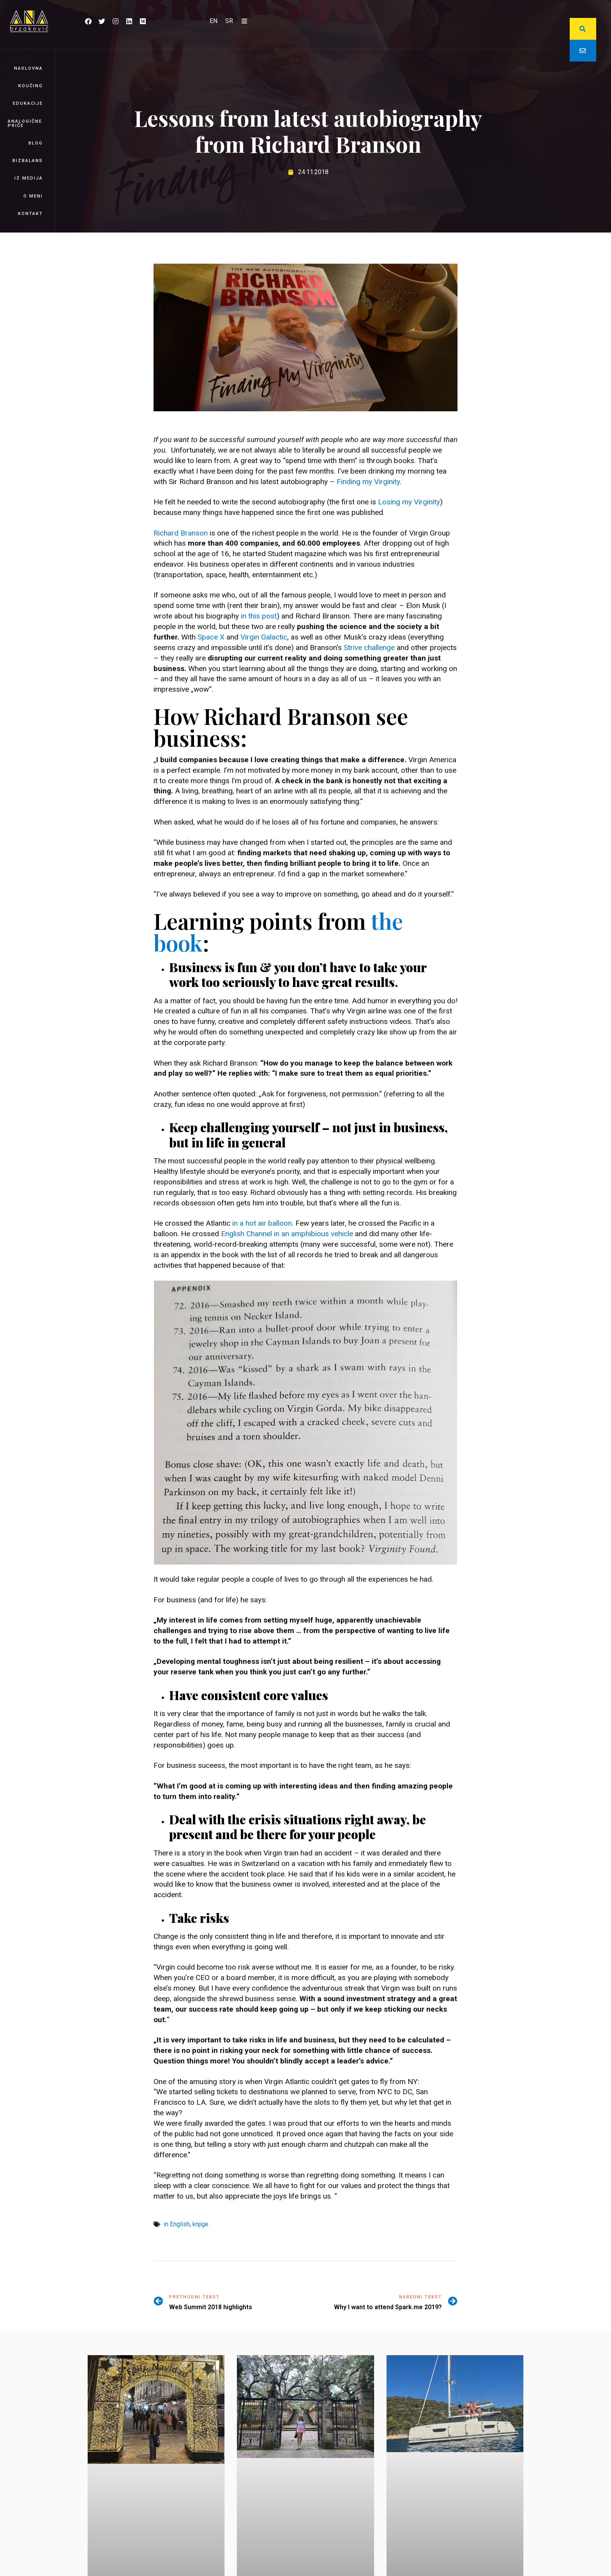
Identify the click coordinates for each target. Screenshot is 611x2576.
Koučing (30, 85)
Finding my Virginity (368, 481)
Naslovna (28, 68)
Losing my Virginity (409, 501)
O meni (33, 196)
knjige (200, 2224)
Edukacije (28, 103)
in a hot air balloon (262, 1223)
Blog (35, 143)
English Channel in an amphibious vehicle (287, 1233)
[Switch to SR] (229, 21)
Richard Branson (181, 533)
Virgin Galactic (263, 637)
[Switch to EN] (213, 21)
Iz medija (28, 178)
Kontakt (30, 213)
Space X (211, 637)
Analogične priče (25, 123)
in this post (259, 615)
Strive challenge (369, 647)
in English (177, 2224)
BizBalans (27, 160)
